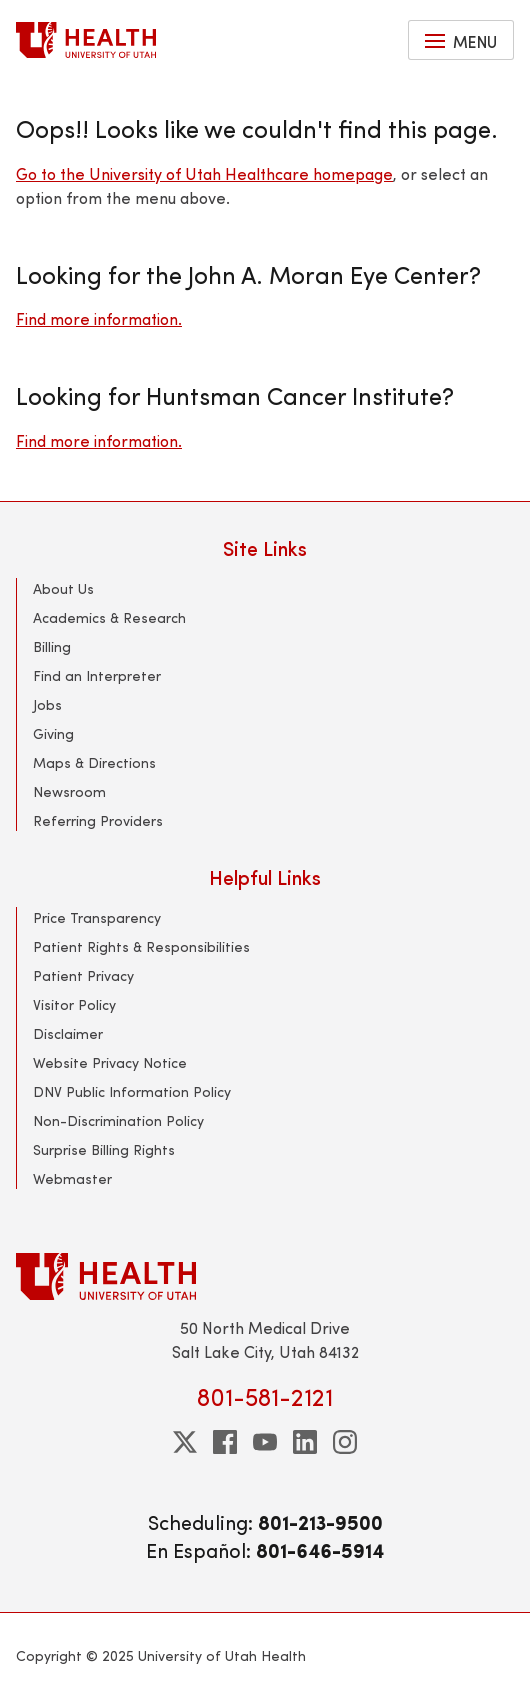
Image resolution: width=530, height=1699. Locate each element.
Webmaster (72, 1178)
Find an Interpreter (97, 675)
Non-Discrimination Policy (118, 1120)
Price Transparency (97, 917)
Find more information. (99, 318)
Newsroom (69, 791)
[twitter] (185, 1442)
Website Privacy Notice (110, 1062)
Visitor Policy (74, 1004)
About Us (63, 588)
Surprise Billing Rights (104, 1149)
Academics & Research (109, 617)
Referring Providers (98, 820)
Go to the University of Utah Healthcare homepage (204, 173)
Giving (53, 733)
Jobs (47, 704)
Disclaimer (68, 1033)
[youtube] (265, 1442)
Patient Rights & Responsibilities (141, 946)
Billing (52, 646)
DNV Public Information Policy (132, 1091)
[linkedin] (305, 1442)
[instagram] (345, 1442)
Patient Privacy (83, 975)
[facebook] (225, 1442)
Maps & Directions (94, 762)
